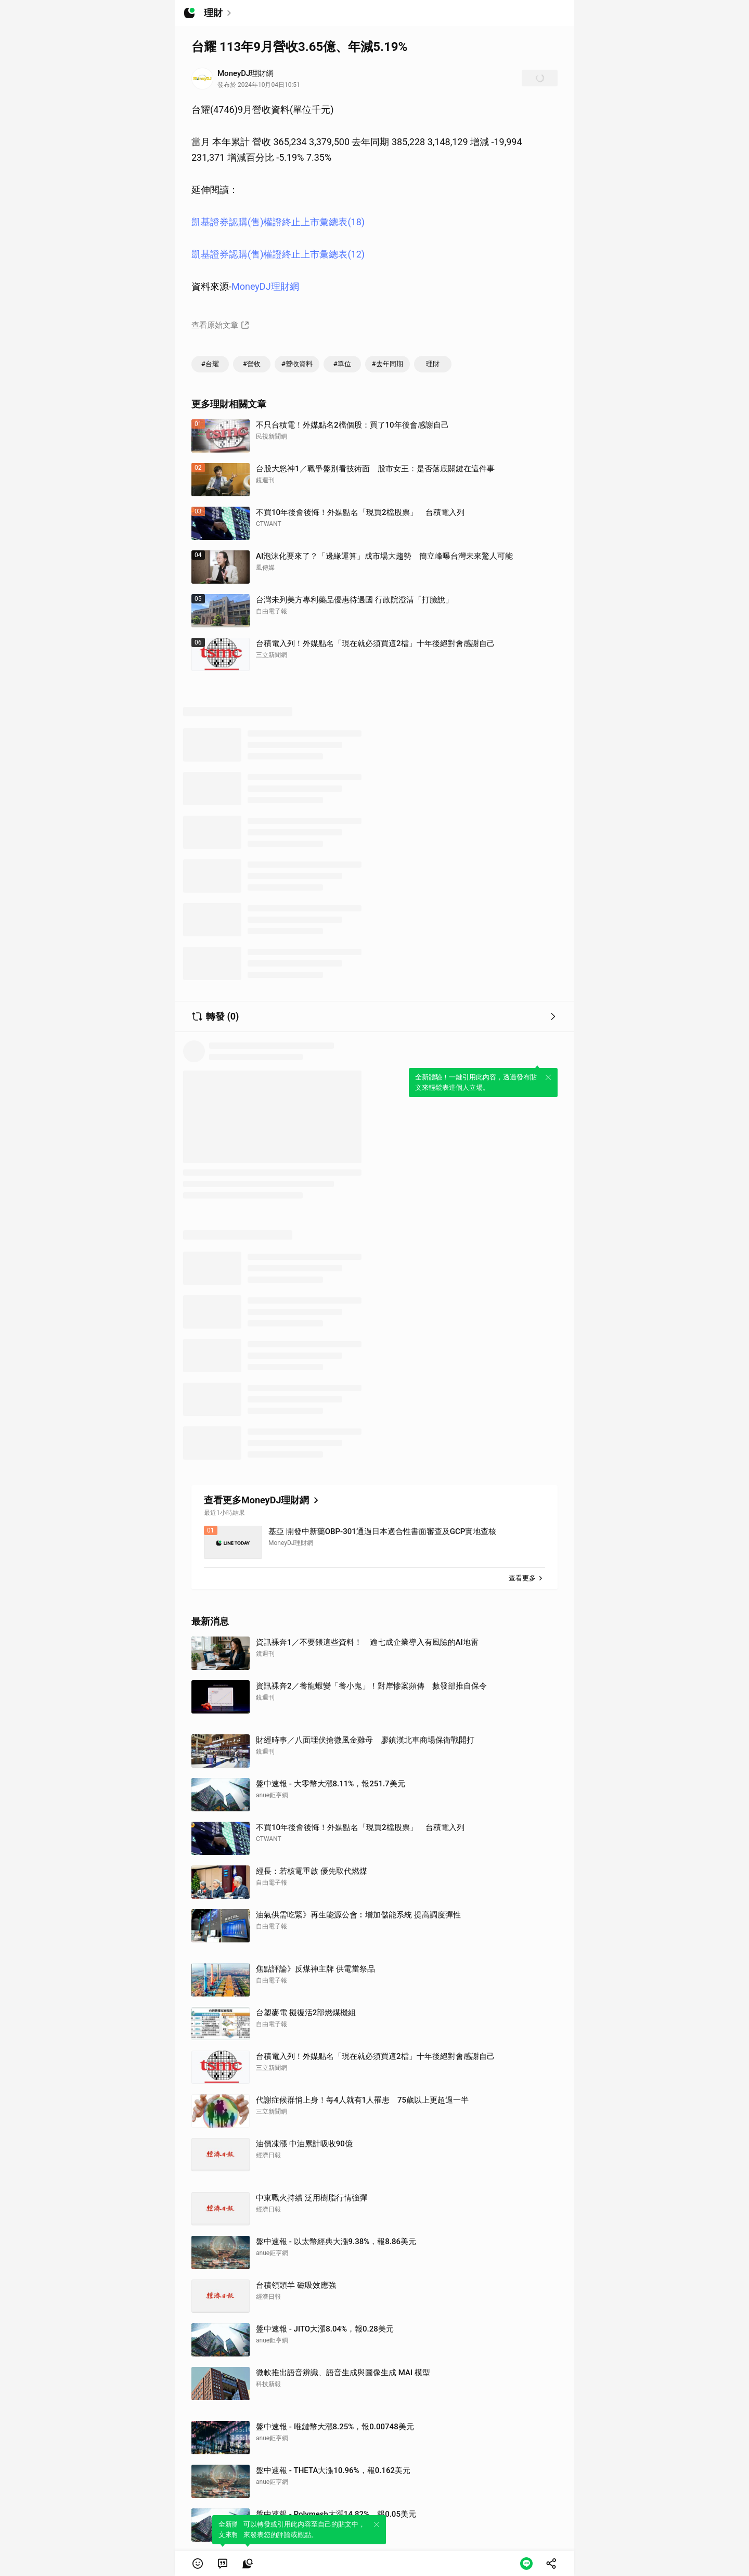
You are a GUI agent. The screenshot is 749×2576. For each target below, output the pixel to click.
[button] (197, 2563)
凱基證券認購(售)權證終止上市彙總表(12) (278, 254)
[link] (222, 2563)
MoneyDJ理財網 (265, 286)
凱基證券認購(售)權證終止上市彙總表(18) (278, 221)
